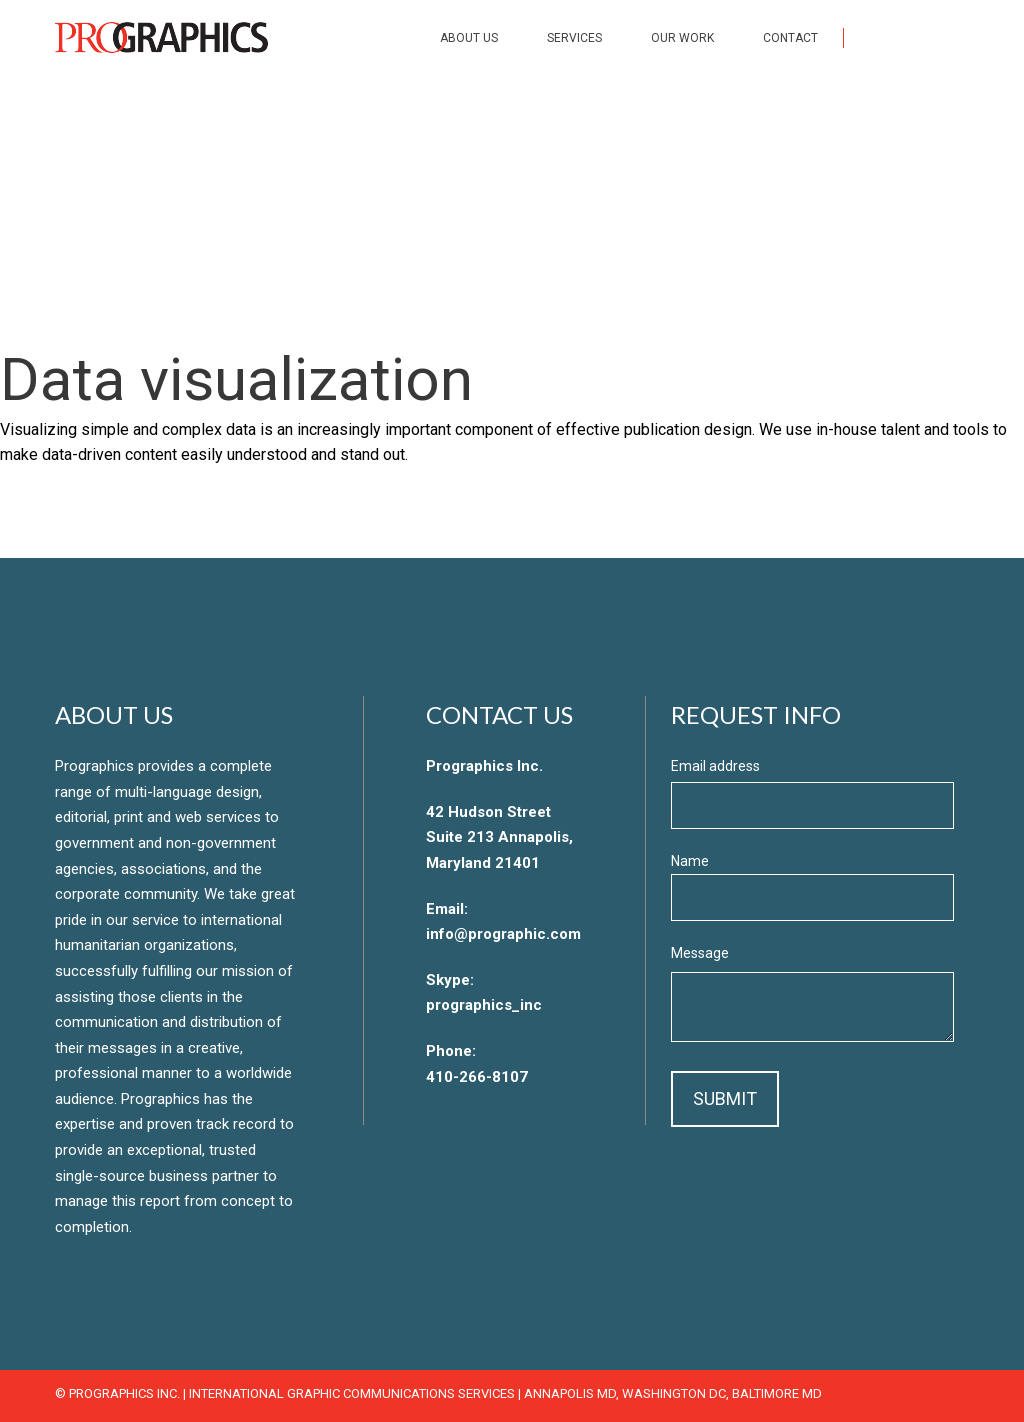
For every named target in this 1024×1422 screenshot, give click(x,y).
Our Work (682, 38)
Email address (715, 766)
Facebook (876, 37)
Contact (790, 38)
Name (690, 861)
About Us (469, 38)
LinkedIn (960, 37)
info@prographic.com (503, 934)
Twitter (918, 37)
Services (574, 38)
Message (700, 953)
